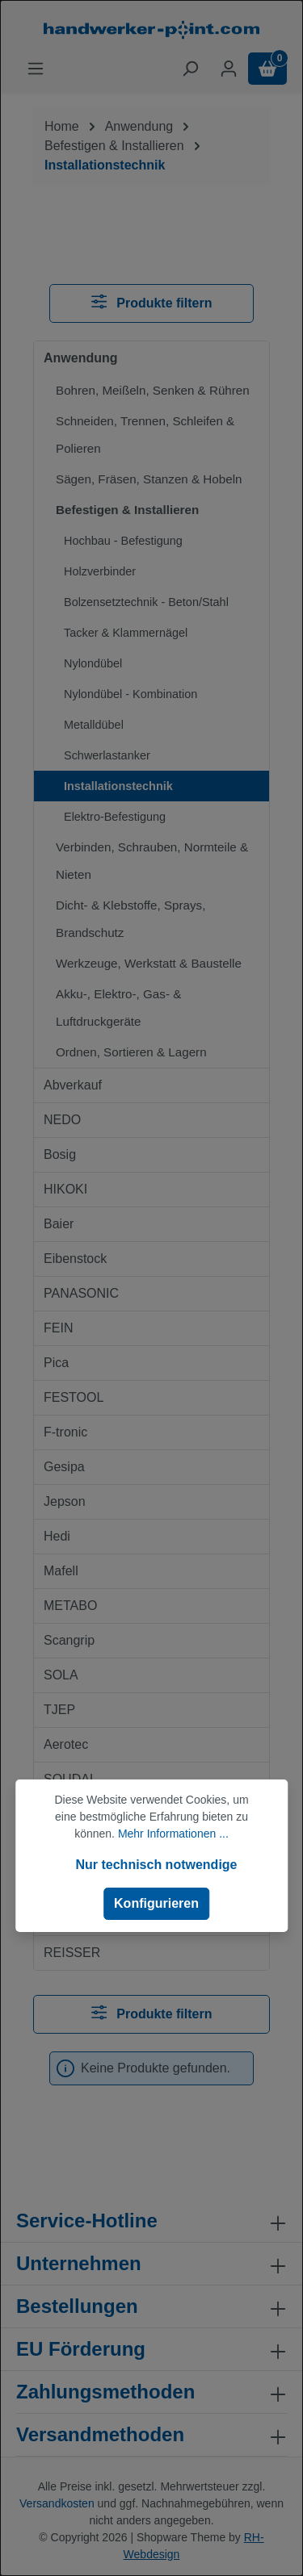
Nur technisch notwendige (156, 1864)
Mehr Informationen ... (173, 1833)
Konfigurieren (156, 1903)
